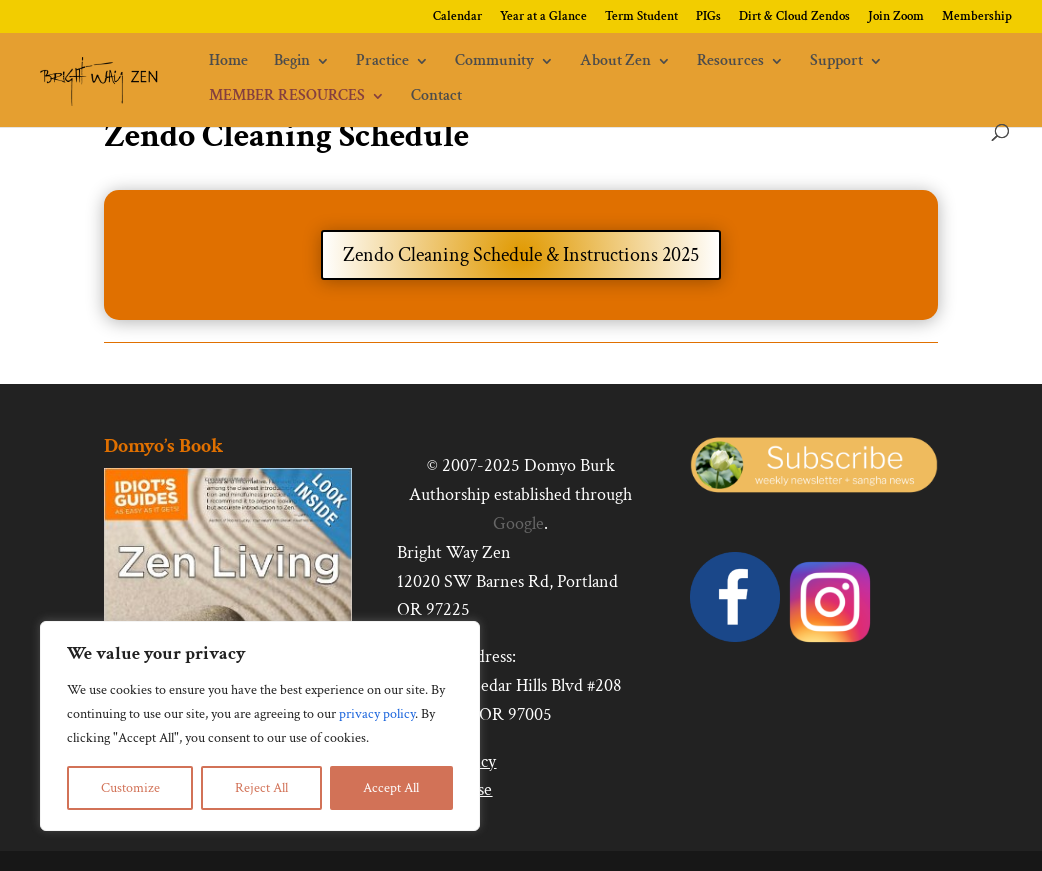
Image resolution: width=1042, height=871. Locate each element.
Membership (977, 17)
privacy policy (377, 714)
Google (518, 523)
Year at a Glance (543, 17)
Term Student (641, 17)
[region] (260, 726)
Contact (436, 97)
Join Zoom (896, 17)
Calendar (457, 17)
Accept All (391, 788)
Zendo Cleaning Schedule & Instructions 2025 (521, 255)
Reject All (261, 788)
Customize (130, 788)
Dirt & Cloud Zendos (794, 17)
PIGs (708, 17)
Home (228, 62)
